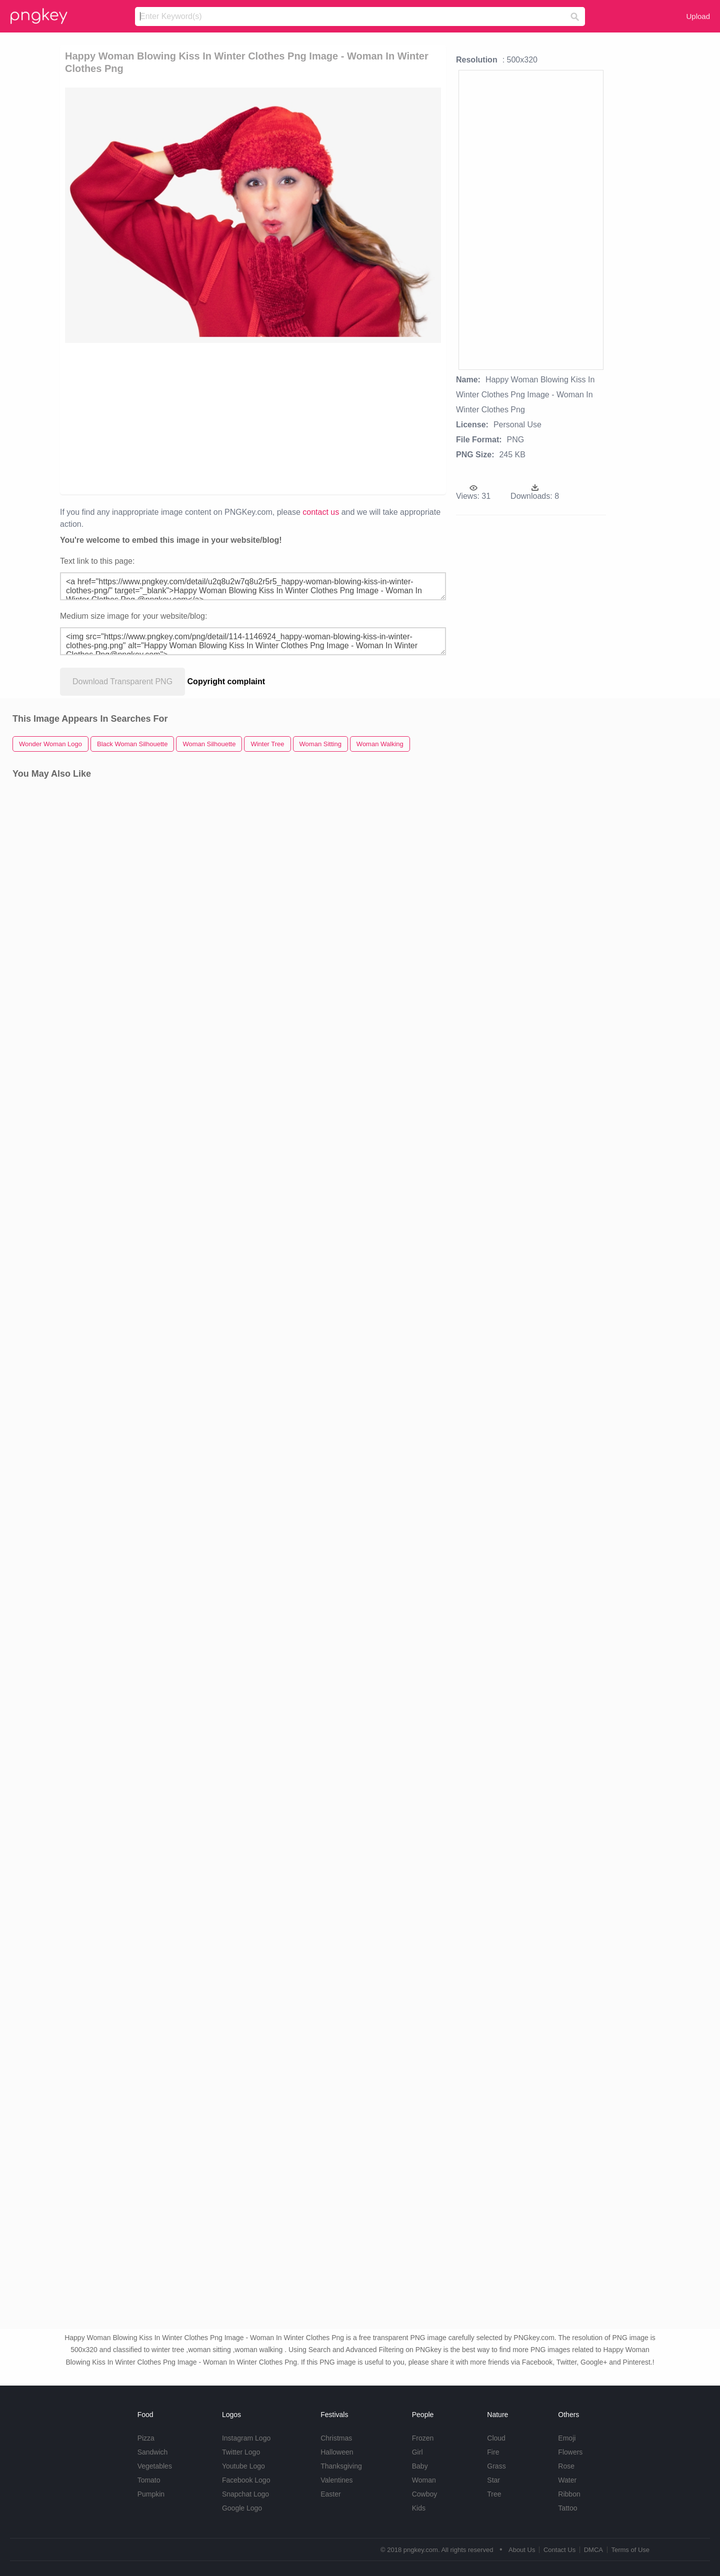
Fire (493, 2452)
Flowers (570, 2452)
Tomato (149, 2480)
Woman (424, 2480)
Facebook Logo (246, 2480)
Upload (698, 16)
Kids (419, 2508)
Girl (417, 2452)
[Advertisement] (180, 418)
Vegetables (155, 2466)
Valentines (336, 2480)
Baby (420, 2466)
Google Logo (242, 2508)
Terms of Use (630, 2550)
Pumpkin (151, 2494)
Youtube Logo (243, 2466)
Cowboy (425, 2494)
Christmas (336, 2438)
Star (493, 2480)
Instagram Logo (246, 2438)
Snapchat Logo (245, 2494)
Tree (494, 2494)
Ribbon (569, 2494)
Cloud (496, 2438)
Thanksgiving (341, 2466)
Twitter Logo (241, 2452)
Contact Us (560, 2550)
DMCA (593, 2550)
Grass (496, 2466)
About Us (521, 2550)
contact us (320, 512)
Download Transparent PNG (122, 681)
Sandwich (153, 2452)
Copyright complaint (227, 681)
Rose (566, 2466)
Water (567, 2480)
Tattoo (567, 2508)
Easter (330, 2494)
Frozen (423, 2438)
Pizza (146, 2438)
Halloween (336, 2452)
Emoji (567, 2438)
